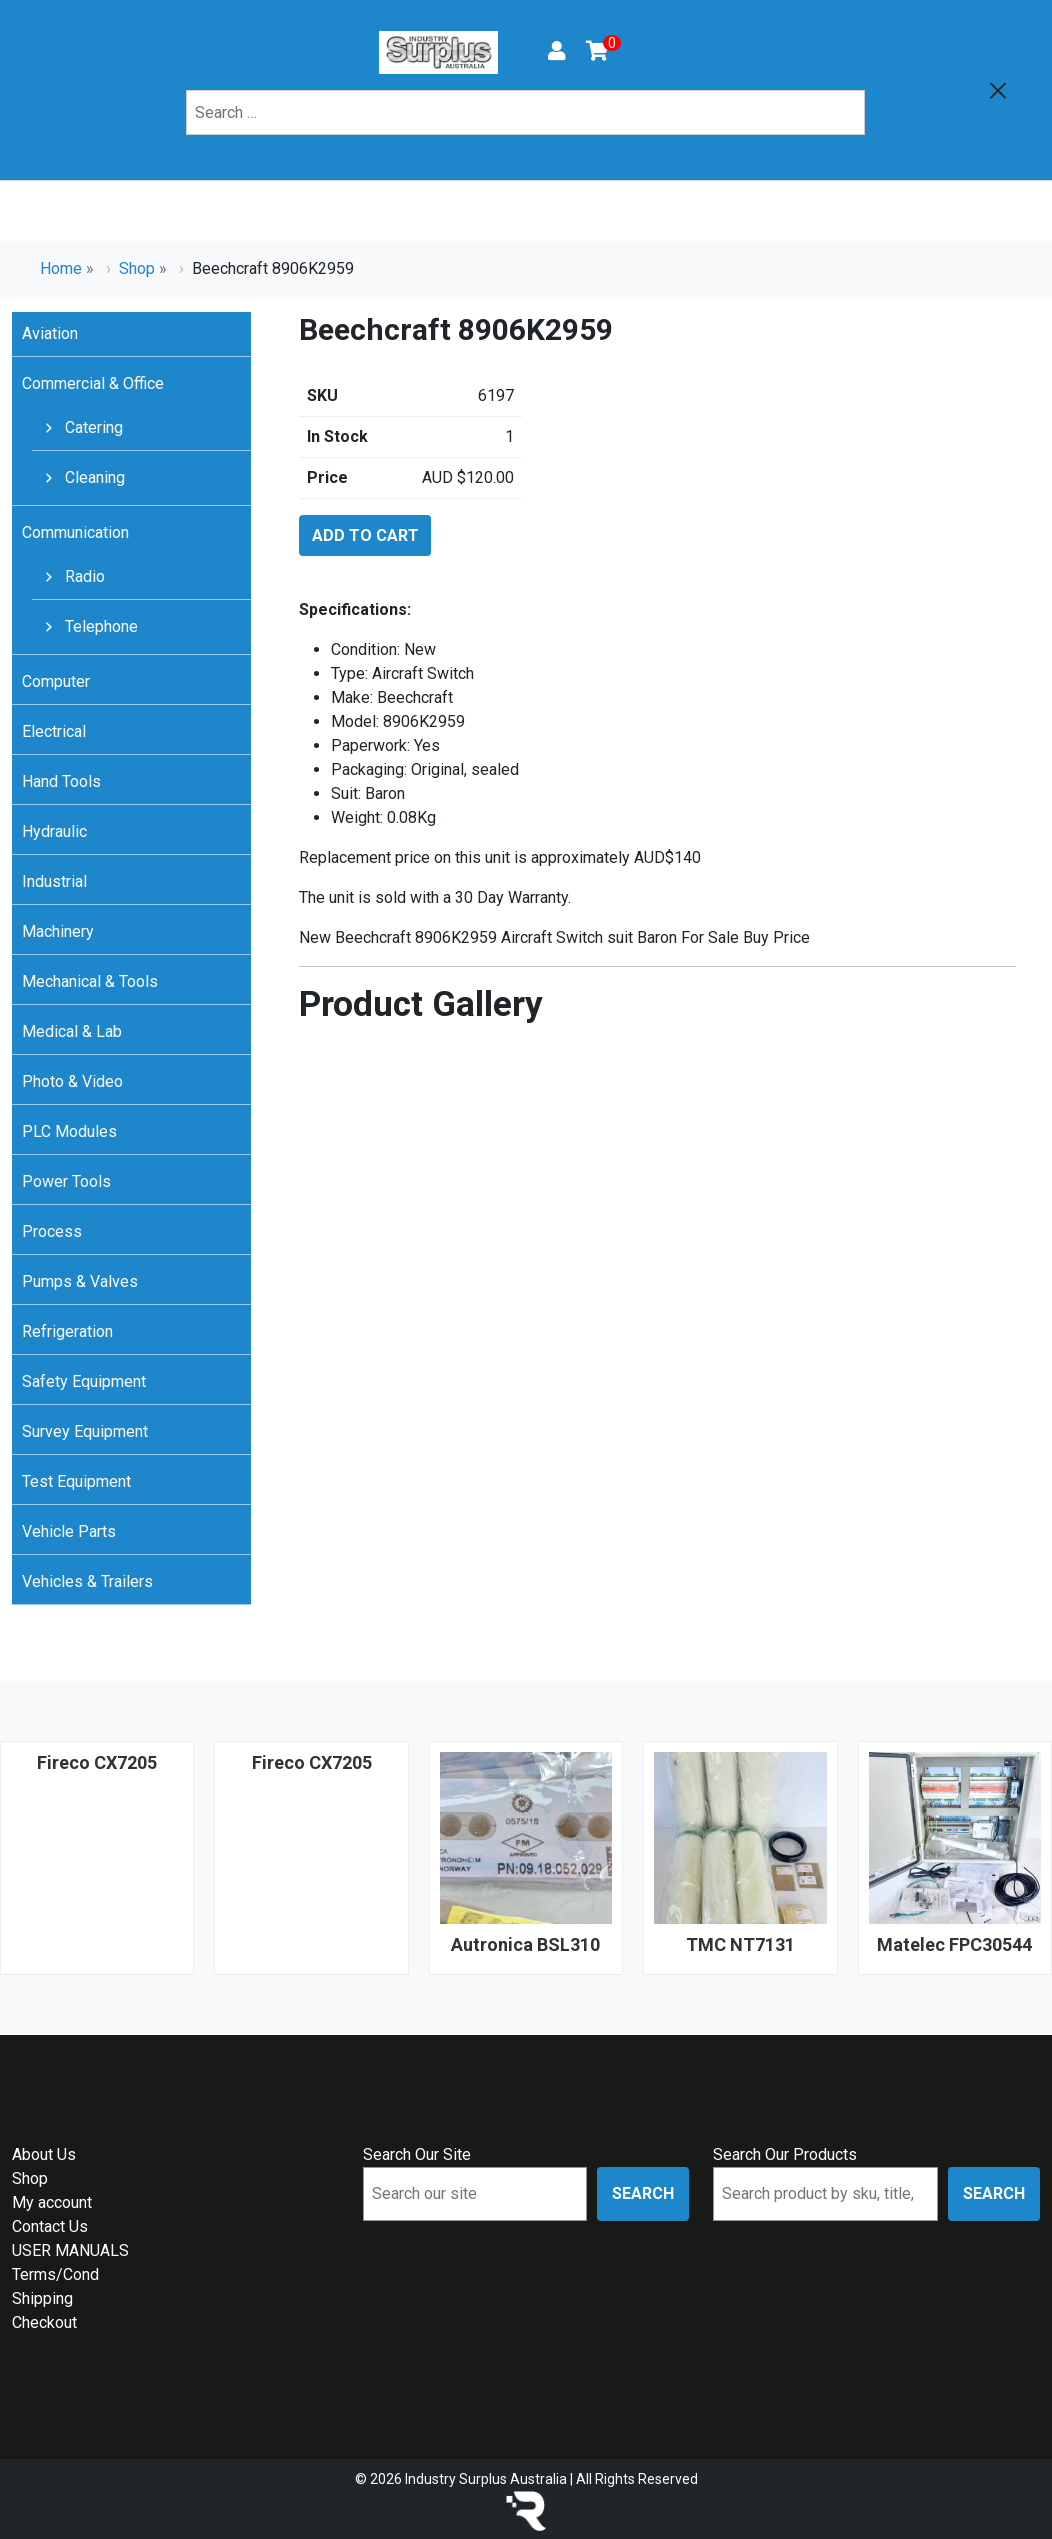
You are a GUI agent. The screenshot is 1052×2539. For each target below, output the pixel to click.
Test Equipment (76, 1481)
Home (61, 268)
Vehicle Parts (69, 1531)
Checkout (44, 2322)
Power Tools (66, 1181)
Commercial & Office (93, 383)
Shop (137, 268)
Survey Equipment (85, 1431)
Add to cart (365, 535)
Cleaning (93, 477)
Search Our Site (417, 2154)
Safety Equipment (84, 1381)
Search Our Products (785, 2154)
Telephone (99, 626)
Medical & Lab (72, 1031)
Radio (83, 576)
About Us (44, 2154)
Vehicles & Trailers (87, 1581)
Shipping (42, 2298)
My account (52, 2202)
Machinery (58, 931)
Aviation (50, 333)
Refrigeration (67, 1331)
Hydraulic (54, 831)
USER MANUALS (70, 2250)
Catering (92, 427)
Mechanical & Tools (90, 981)
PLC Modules (69, 1131)
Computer (56, 681)
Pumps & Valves (80, 1281)
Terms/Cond (55, 2274)
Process (52, 1231)
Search (643, 2193)
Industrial (54, 881)
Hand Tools (61, 781)
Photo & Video (72, 1081)
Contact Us (50, 2226)
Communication (75, 532)
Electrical (54, 731)
